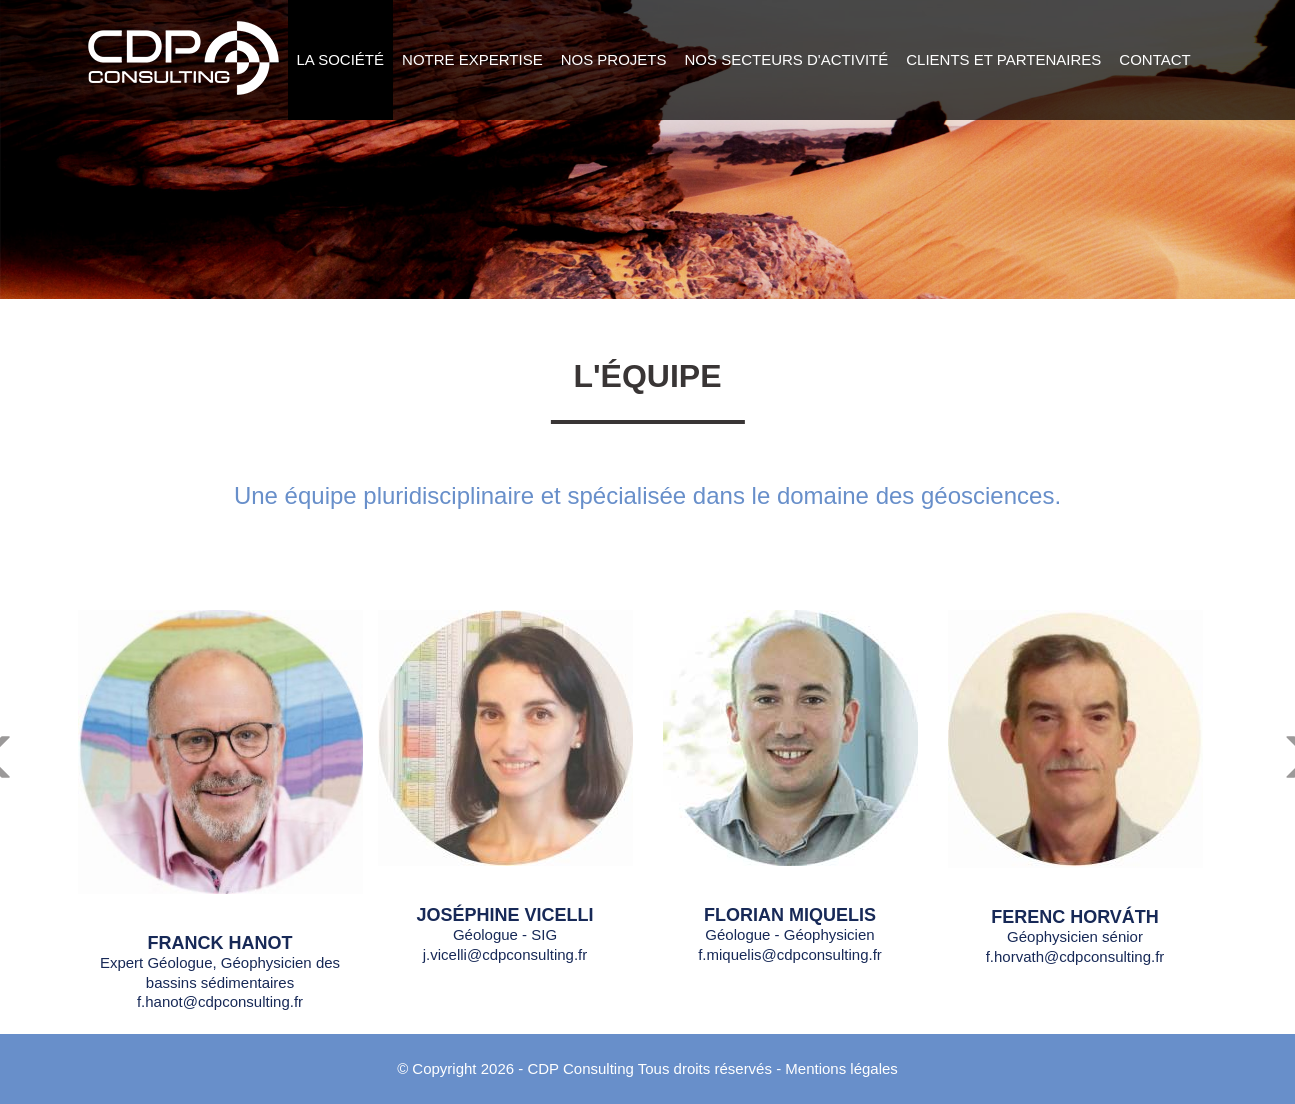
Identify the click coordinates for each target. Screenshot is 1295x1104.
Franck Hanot (220, 943)
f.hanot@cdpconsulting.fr (220, 1001)
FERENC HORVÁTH (1075, 917)
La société (341, 59)
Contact (1154, 59)
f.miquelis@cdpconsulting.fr (790, 954)
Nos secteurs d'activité (787, 59)
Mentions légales (841, 1068)
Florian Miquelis (790, 915)
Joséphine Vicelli (504, 915)
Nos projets (614, 59)
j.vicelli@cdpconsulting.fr (505, 954)
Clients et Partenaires (1003, 59)
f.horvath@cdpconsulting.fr (1075, 956)
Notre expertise (472, 59)
